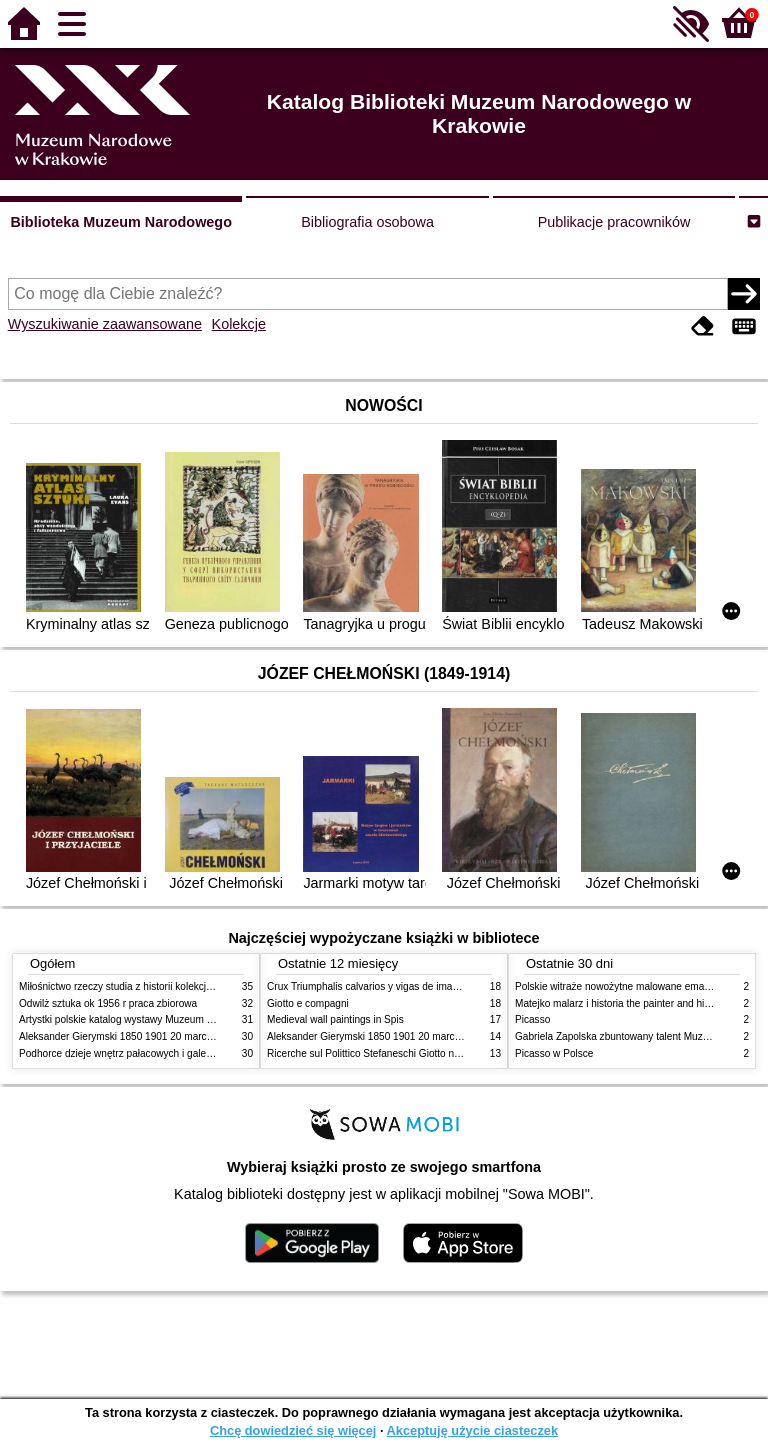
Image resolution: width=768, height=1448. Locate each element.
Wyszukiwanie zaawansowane (105, 324)
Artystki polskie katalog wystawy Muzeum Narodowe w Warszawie (166, 1019)
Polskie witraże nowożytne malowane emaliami (620, 986)
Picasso (532, 1019)
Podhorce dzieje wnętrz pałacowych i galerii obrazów (137, 1053)
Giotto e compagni (308, 1003)
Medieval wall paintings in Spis (335, 1019)
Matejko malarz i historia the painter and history (620, 1003)
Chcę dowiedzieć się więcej (293, 1430)
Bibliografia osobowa (367, 222)
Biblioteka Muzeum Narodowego (120, 222)
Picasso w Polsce (554, 1053)
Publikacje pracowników (614, 222)
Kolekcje (239, 324)
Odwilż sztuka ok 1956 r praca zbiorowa (108, 1003)
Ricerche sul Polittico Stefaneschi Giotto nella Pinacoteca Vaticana (415, 1053)
